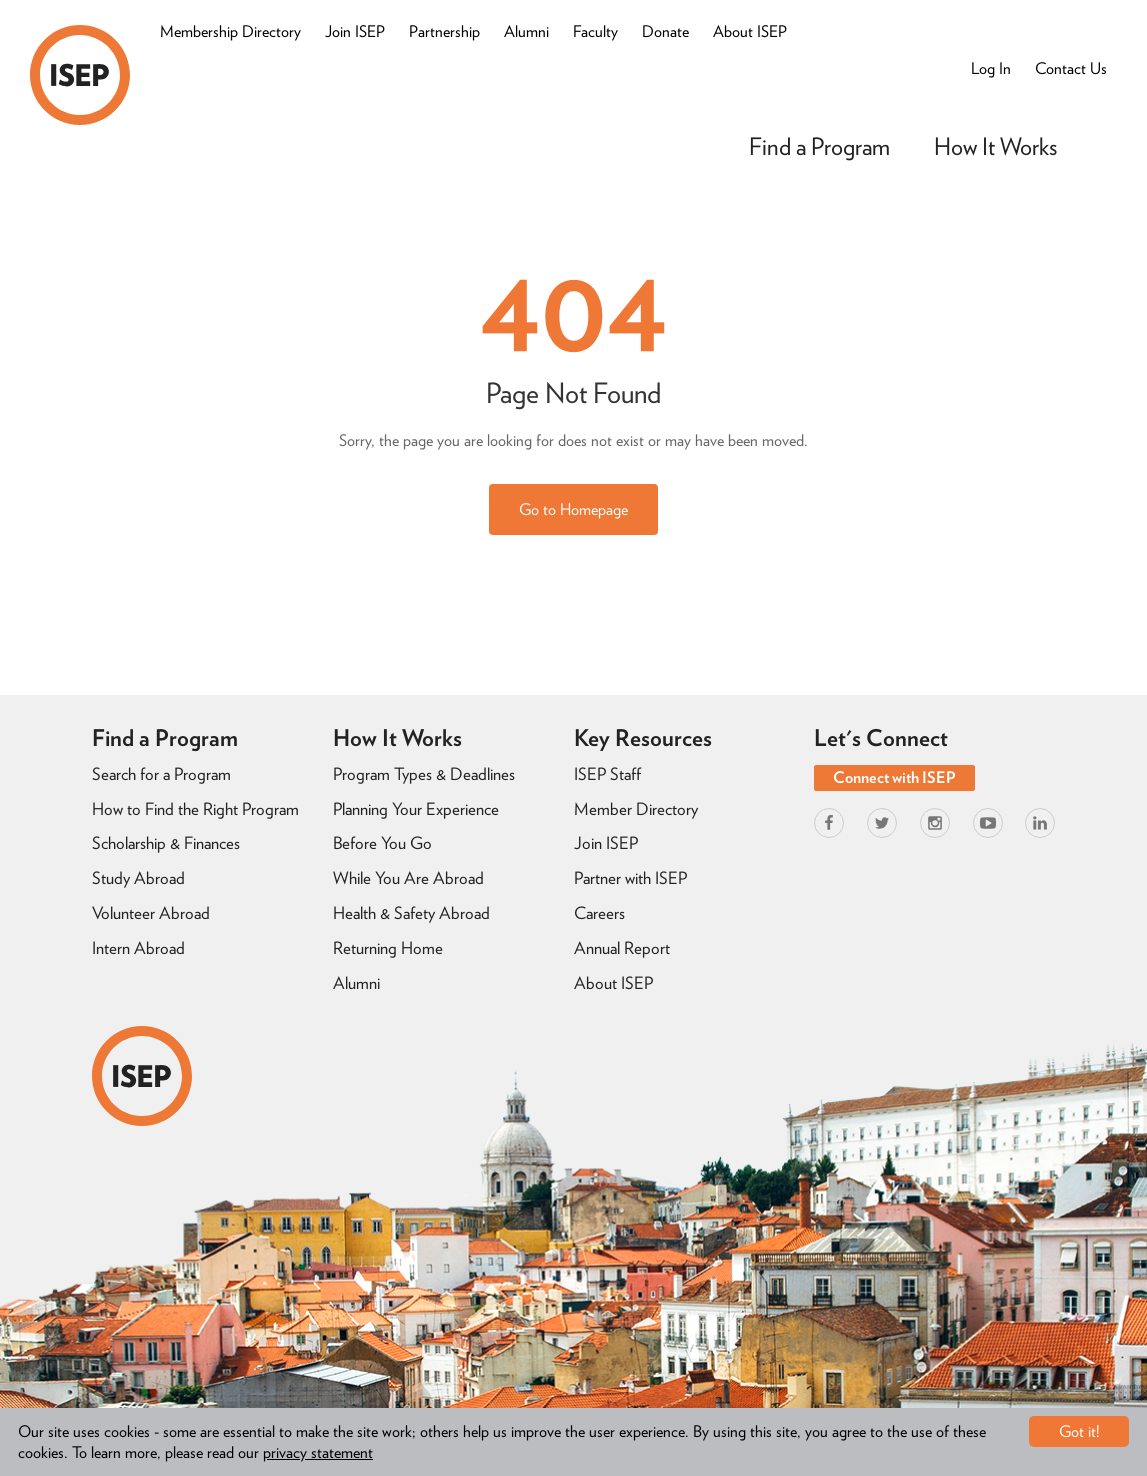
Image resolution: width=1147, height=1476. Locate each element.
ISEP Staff (607, 774)
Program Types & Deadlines (424, 774)
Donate (665, 31)
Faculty (595, 31)
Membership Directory (230, 31)
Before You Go (382, 843)
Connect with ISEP (894, 777)
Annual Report (622, 948)
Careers (599, 913)
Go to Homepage (573, 509)
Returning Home (388, 948)
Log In (991, 68)
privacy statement (318, 1452)
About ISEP (750, 31)
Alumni (526, 31)
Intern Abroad (138, 948)
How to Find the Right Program (195, 809)
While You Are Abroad (408, 878)
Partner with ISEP (630, 878)
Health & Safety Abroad (411, 913)
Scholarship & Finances (166, 843)
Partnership (444, 31)
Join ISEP (355, 31)
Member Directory (636, 809)
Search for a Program (161, 774)
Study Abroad (138, 878)
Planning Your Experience (416, 809)
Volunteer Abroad (151, 913)
